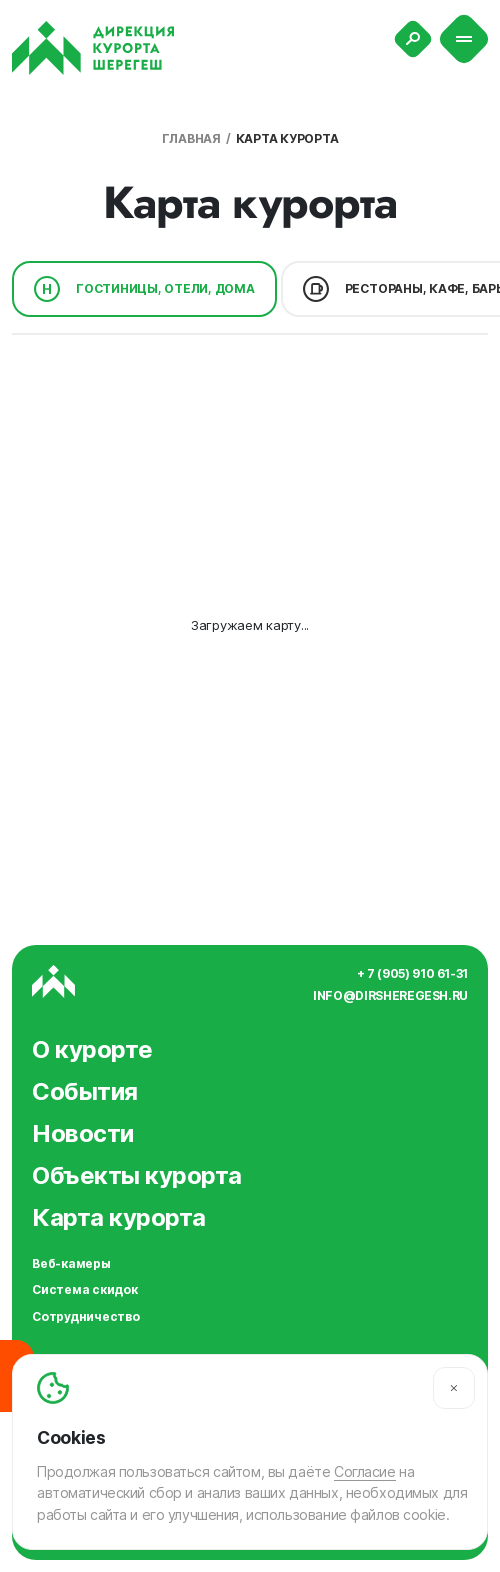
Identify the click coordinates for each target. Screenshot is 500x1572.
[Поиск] (413, 39)
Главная (191, 138)
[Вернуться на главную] (93, 48)
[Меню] (464, 39)
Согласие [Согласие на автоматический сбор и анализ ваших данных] (365, 1471)
